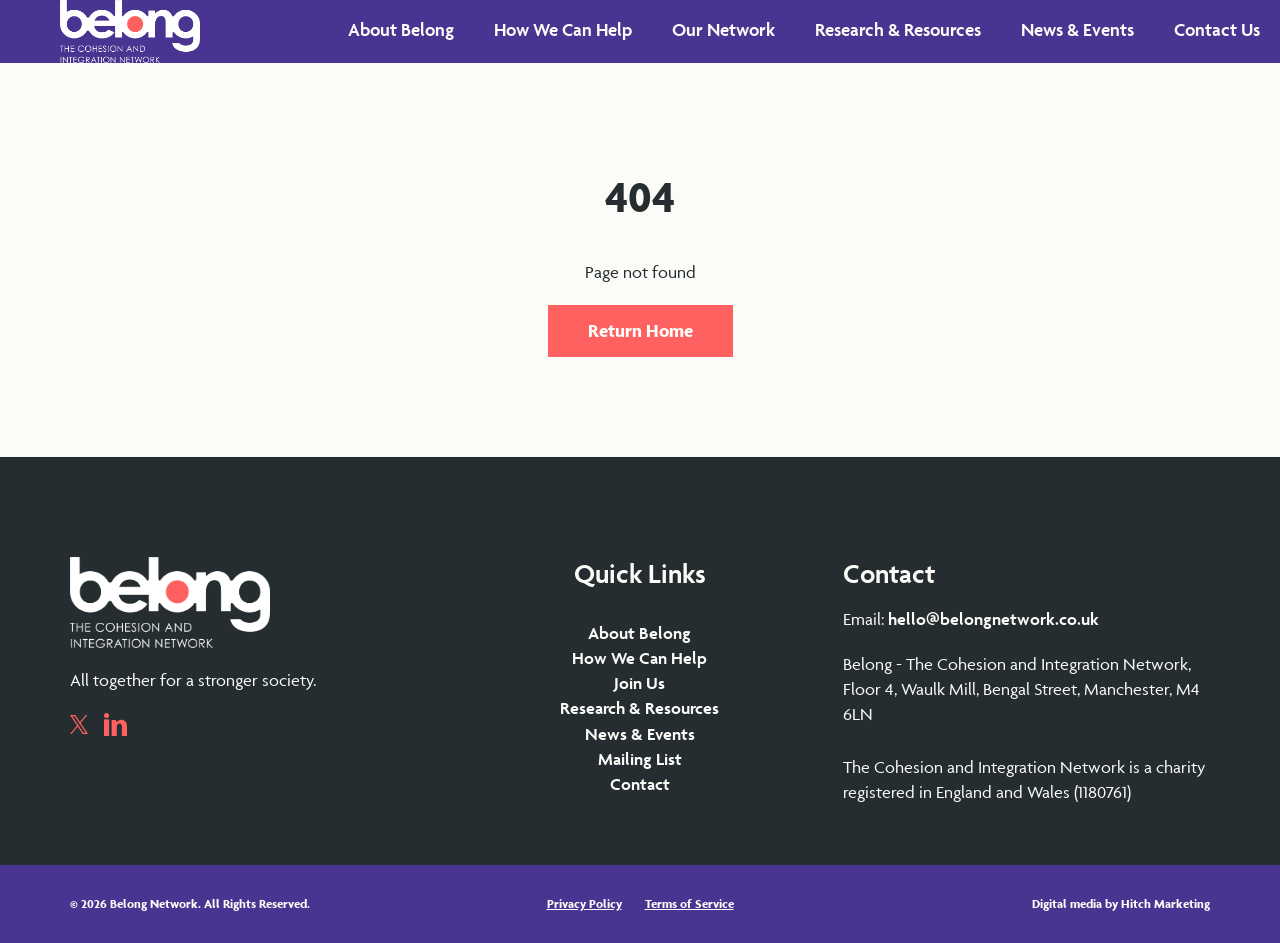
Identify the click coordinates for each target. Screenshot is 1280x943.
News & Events (640, 734)
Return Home (640, 330)
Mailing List (640, 759)
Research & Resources (639, 708)
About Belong (639, 633)
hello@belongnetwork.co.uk (993, 619)
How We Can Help (639, 658)
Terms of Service (689, 903)
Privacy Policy (584, 903)
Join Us (639, 683)
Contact (640, 784)
